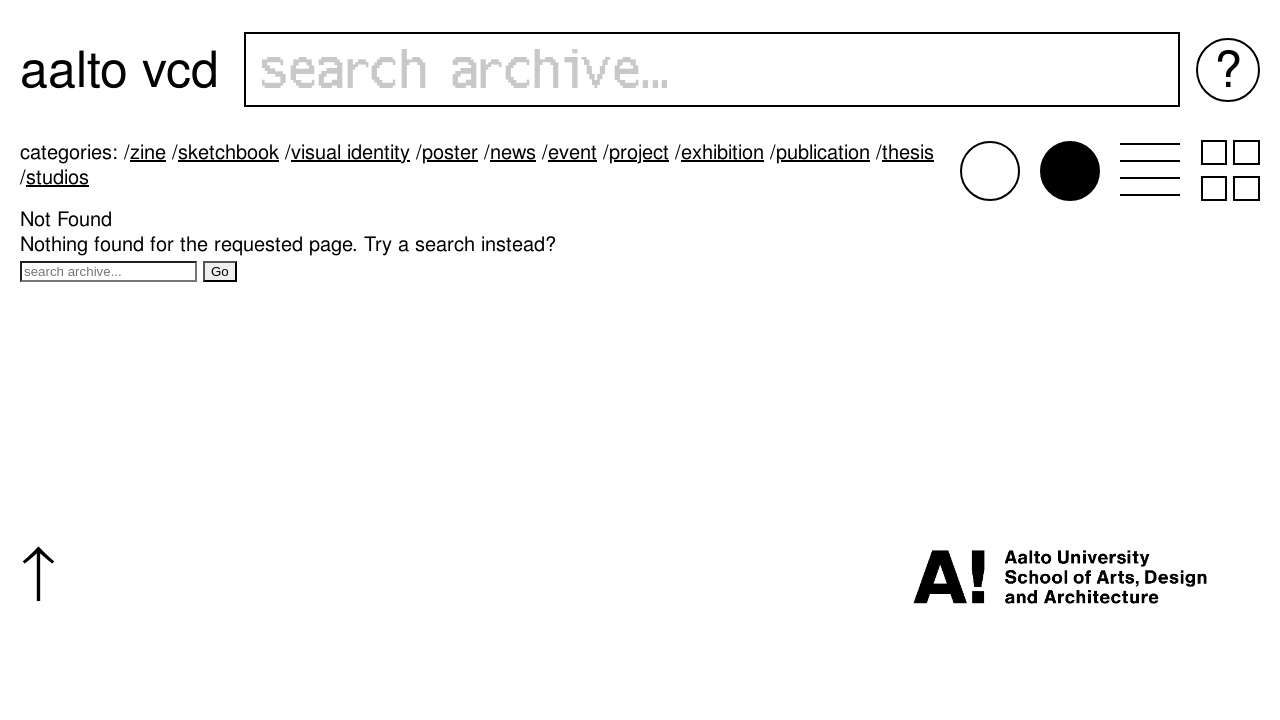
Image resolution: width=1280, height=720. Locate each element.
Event (572, 152)
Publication (823, 152)
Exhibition (722, 152)
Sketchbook (228, 152)
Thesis (908, 152)
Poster (450, 152)
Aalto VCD (119, 69)
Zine (148, 152)
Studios (57, 177)
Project (639, 152)
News (513, 152)
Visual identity (350, 152)
